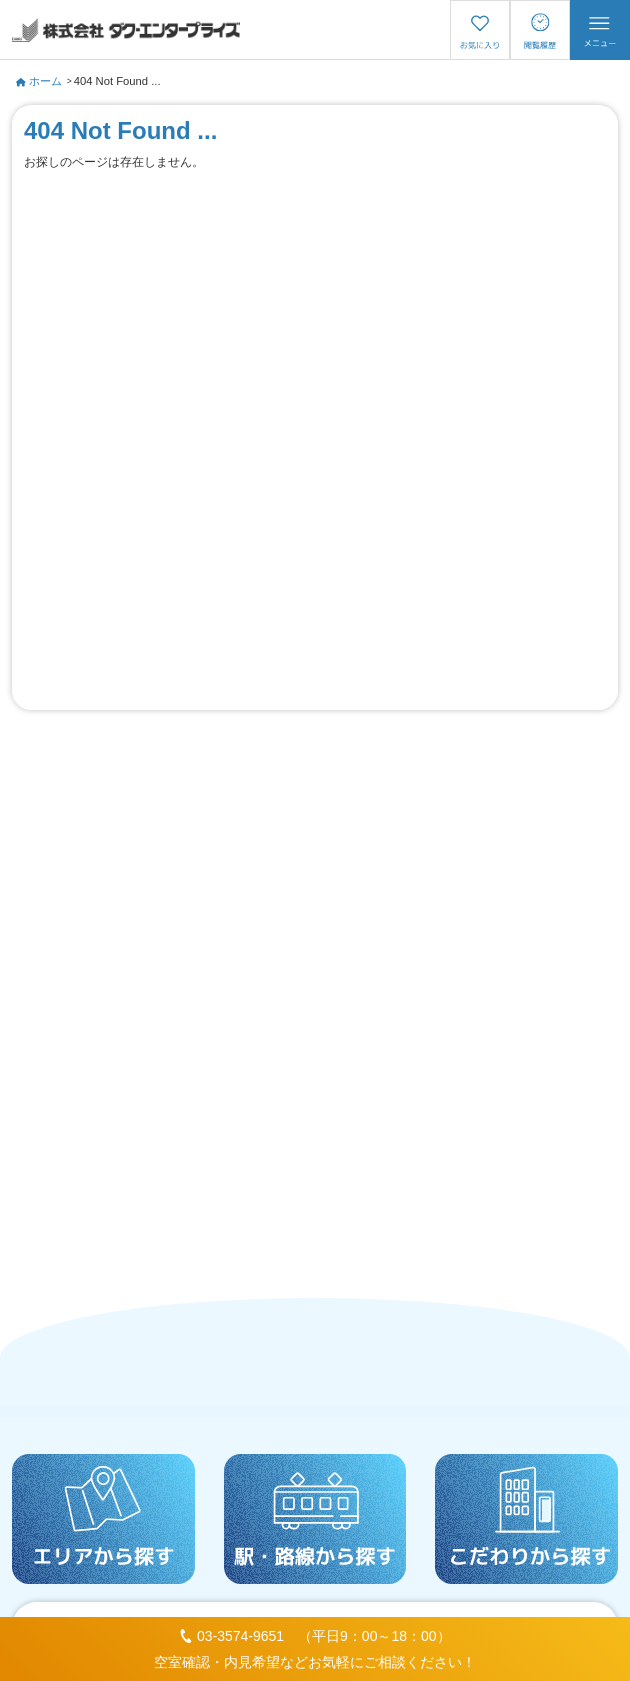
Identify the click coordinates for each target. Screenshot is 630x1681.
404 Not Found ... (117, 81)
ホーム (39, 81)
